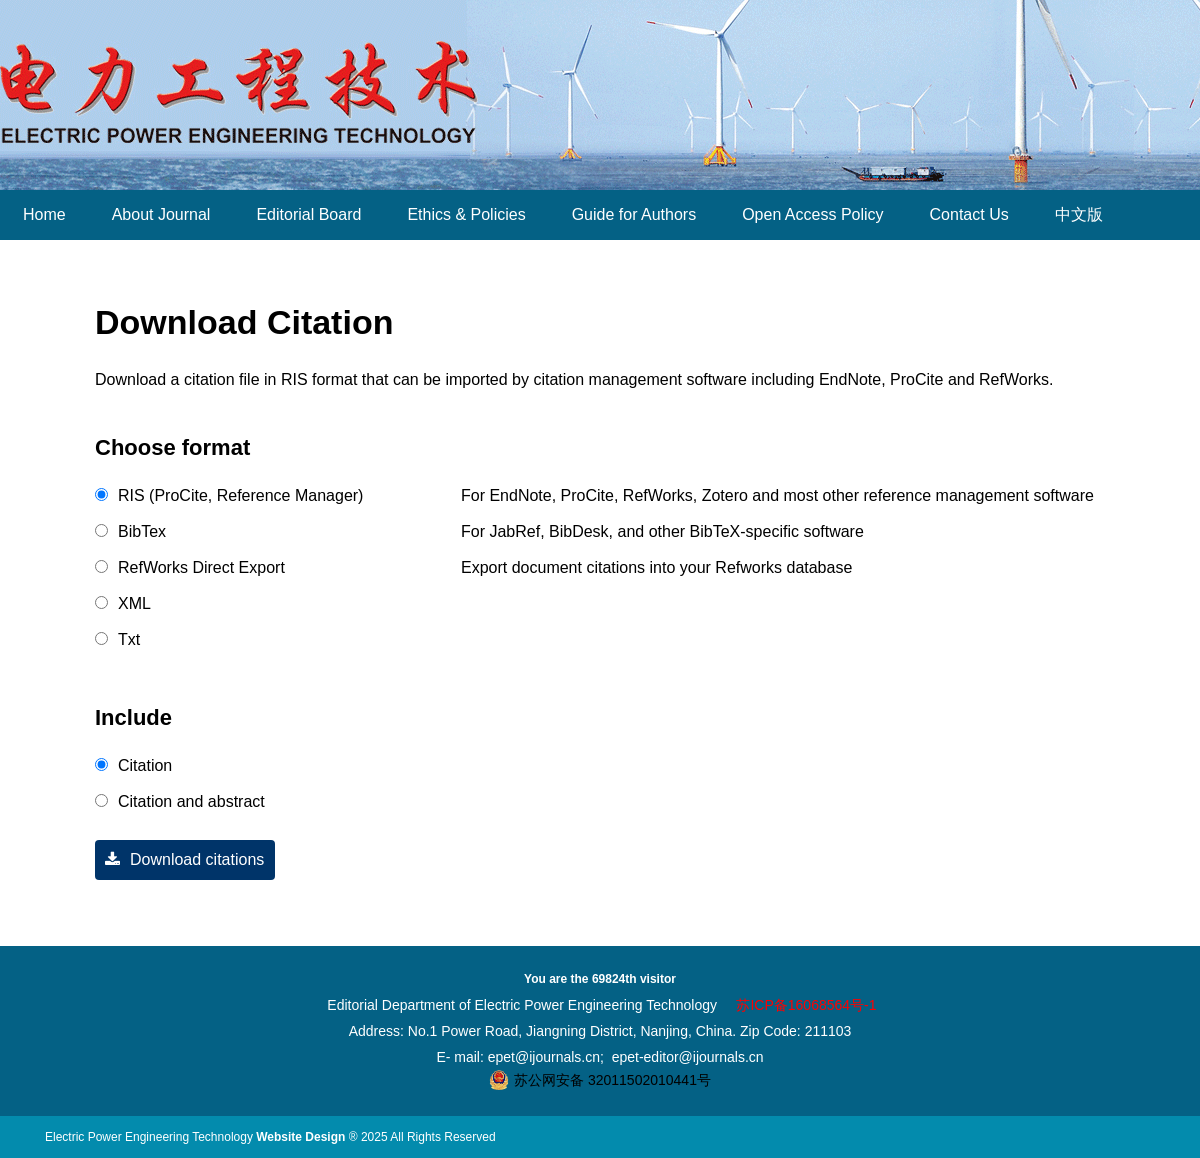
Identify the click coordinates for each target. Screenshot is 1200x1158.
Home (44, 214)
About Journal (161, 214)
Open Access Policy (812, 214)
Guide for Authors (634, 214)
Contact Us (969, 214)
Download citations (179, 859)
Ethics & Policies (466, 214)
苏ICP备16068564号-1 (806, 1005)
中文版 (1079, 214)
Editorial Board (308, 214)
